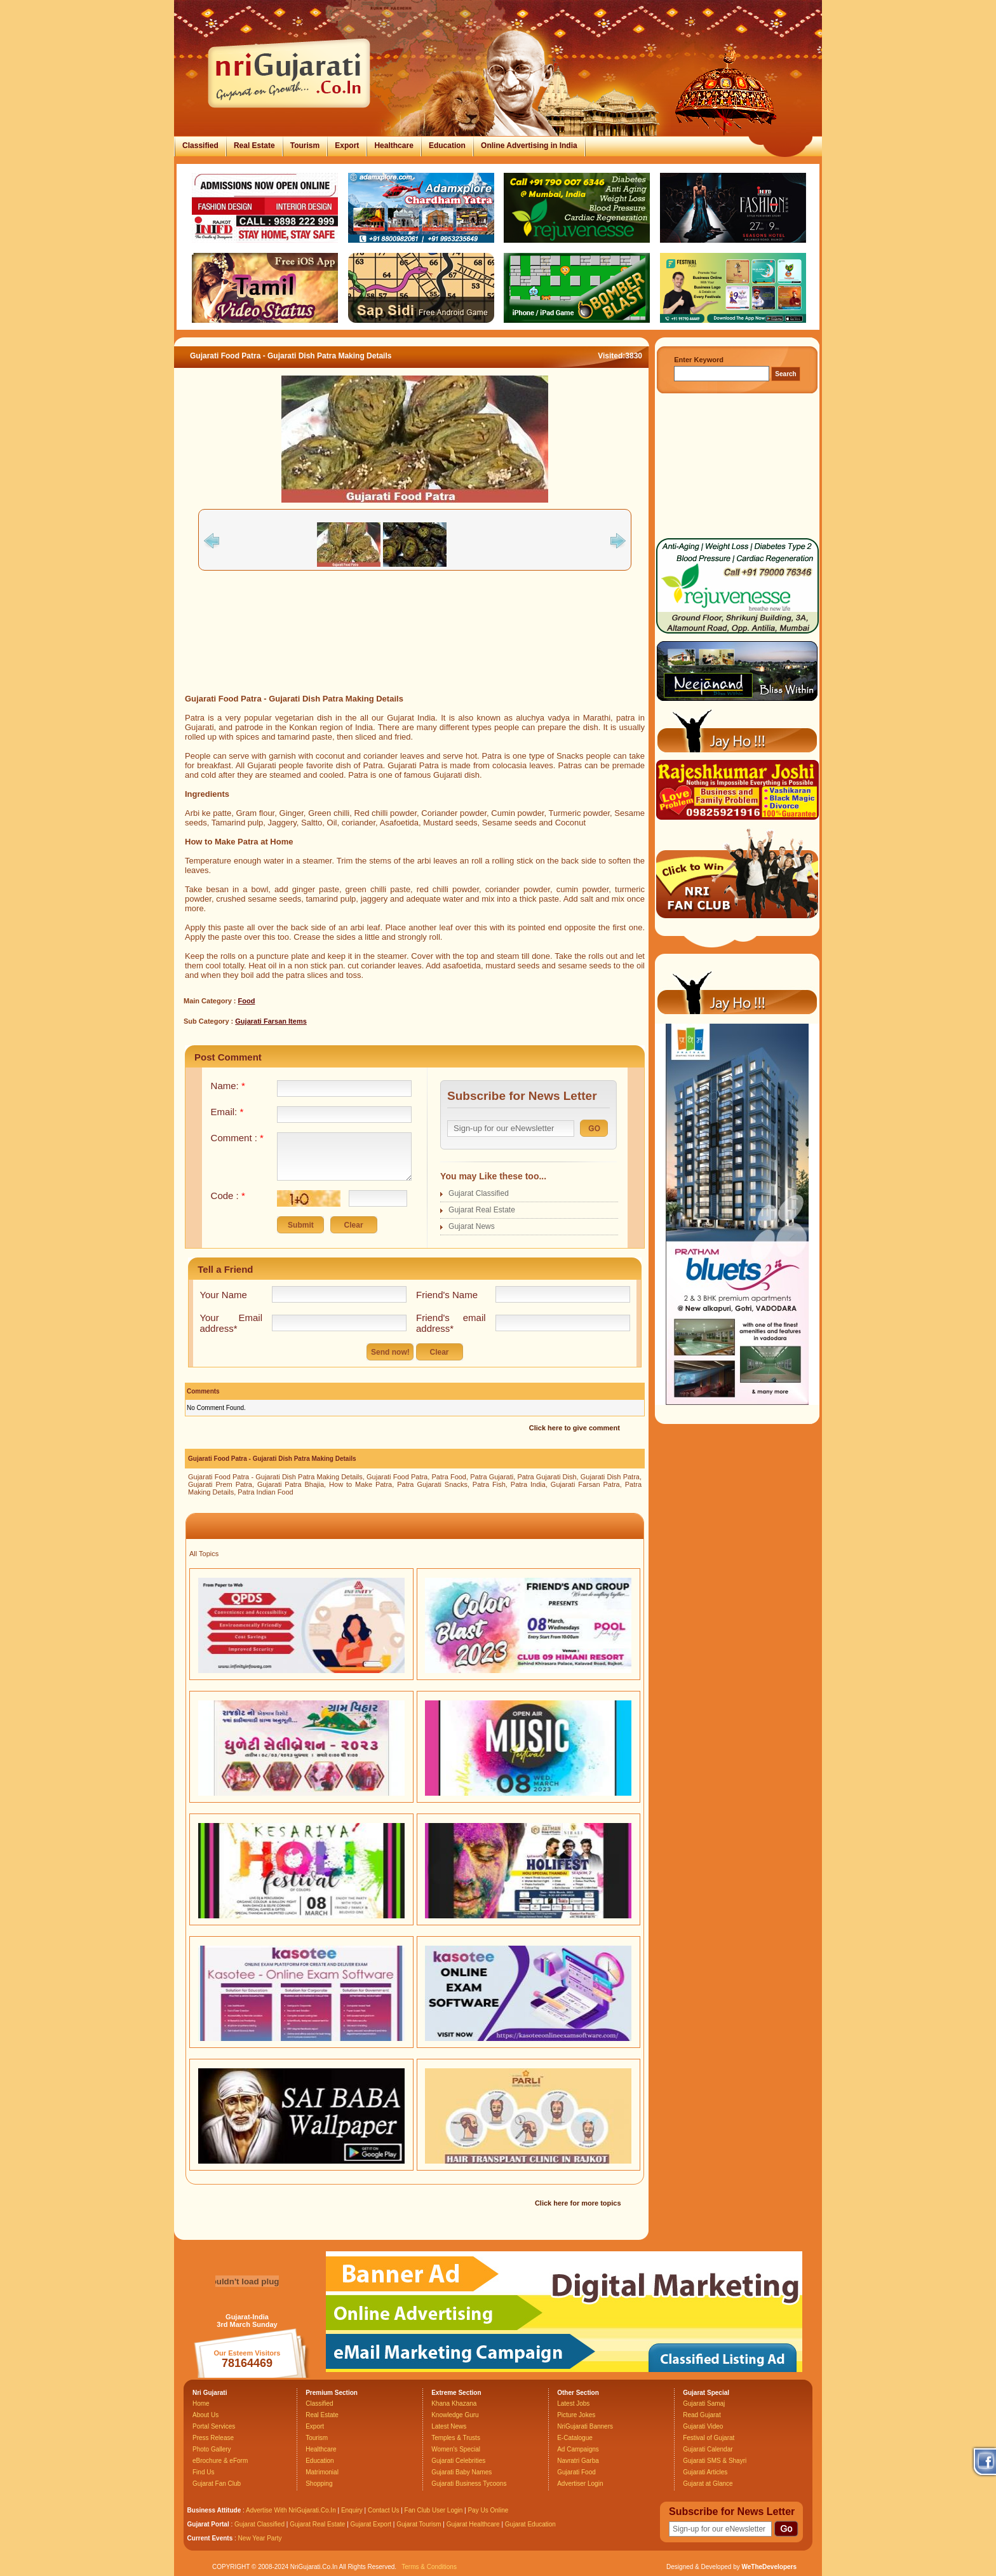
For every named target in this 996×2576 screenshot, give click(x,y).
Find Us (203, 2472)
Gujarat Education (530, 2524)
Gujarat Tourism (418, 2524)
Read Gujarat (701, 2414)
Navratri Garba (578, 2460)
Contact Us (383, 2510)
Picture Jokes (576, 2414)
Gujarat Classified (478, 1193)
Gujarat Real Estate (481, 1209)
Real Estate (254, 145)
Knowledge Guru (455, 2414)
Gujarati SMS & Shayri (714, 2460)
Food (246, 1001)
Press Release (213, 2437)
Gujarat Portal (208, 2524)
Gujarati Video (703, 2426)
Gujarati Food (576, 2472)
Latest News (448, 2426)
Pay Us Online (488, 2510)
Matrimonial (322, 2472)
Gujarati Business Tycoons (468, 2483)
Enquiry (353, 2510)
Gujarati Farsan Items (271, 1021)
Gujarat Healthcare (473, 2524)
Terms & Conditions (429, 2566)
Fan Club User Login (434, 2510)
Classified (200, 145)
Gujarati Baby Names (461, 2472)
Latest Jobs (573, 2403)
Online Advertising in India (529, 145)
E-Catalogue (575, 2437)
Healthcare (393, 145)
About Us (205, 2414)
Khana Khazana (453, 2403)
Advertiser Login (580, 2483)
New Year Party (260, 2538)
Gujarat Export (371, 2524)
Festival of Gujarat (708, 2437)
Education (447, 145)
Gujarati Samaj (704, 2403)
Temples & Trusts (455, 2437)
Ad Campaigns (578, 2449)
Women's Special (455, 2449)
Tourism (305, 145)
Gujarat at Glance (707, 2483)
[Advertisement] (415, 651)
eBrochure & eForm (220, 2460)
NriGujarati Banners (585, 2426)
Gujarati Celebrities (458, 2460)
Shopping (319, 2483)
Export (347, 145)
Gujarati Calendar (707, 2449)
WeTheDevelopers (769, 2566)
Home (201, 2403)
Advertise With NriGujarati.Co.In (291, 2510)
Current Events (210, 2538)
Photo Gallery (211, 2449)
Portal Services (213, 2426)
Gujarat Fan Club (216, 2483)
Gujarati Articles (705, 2472)
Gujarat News (471, 1226)
